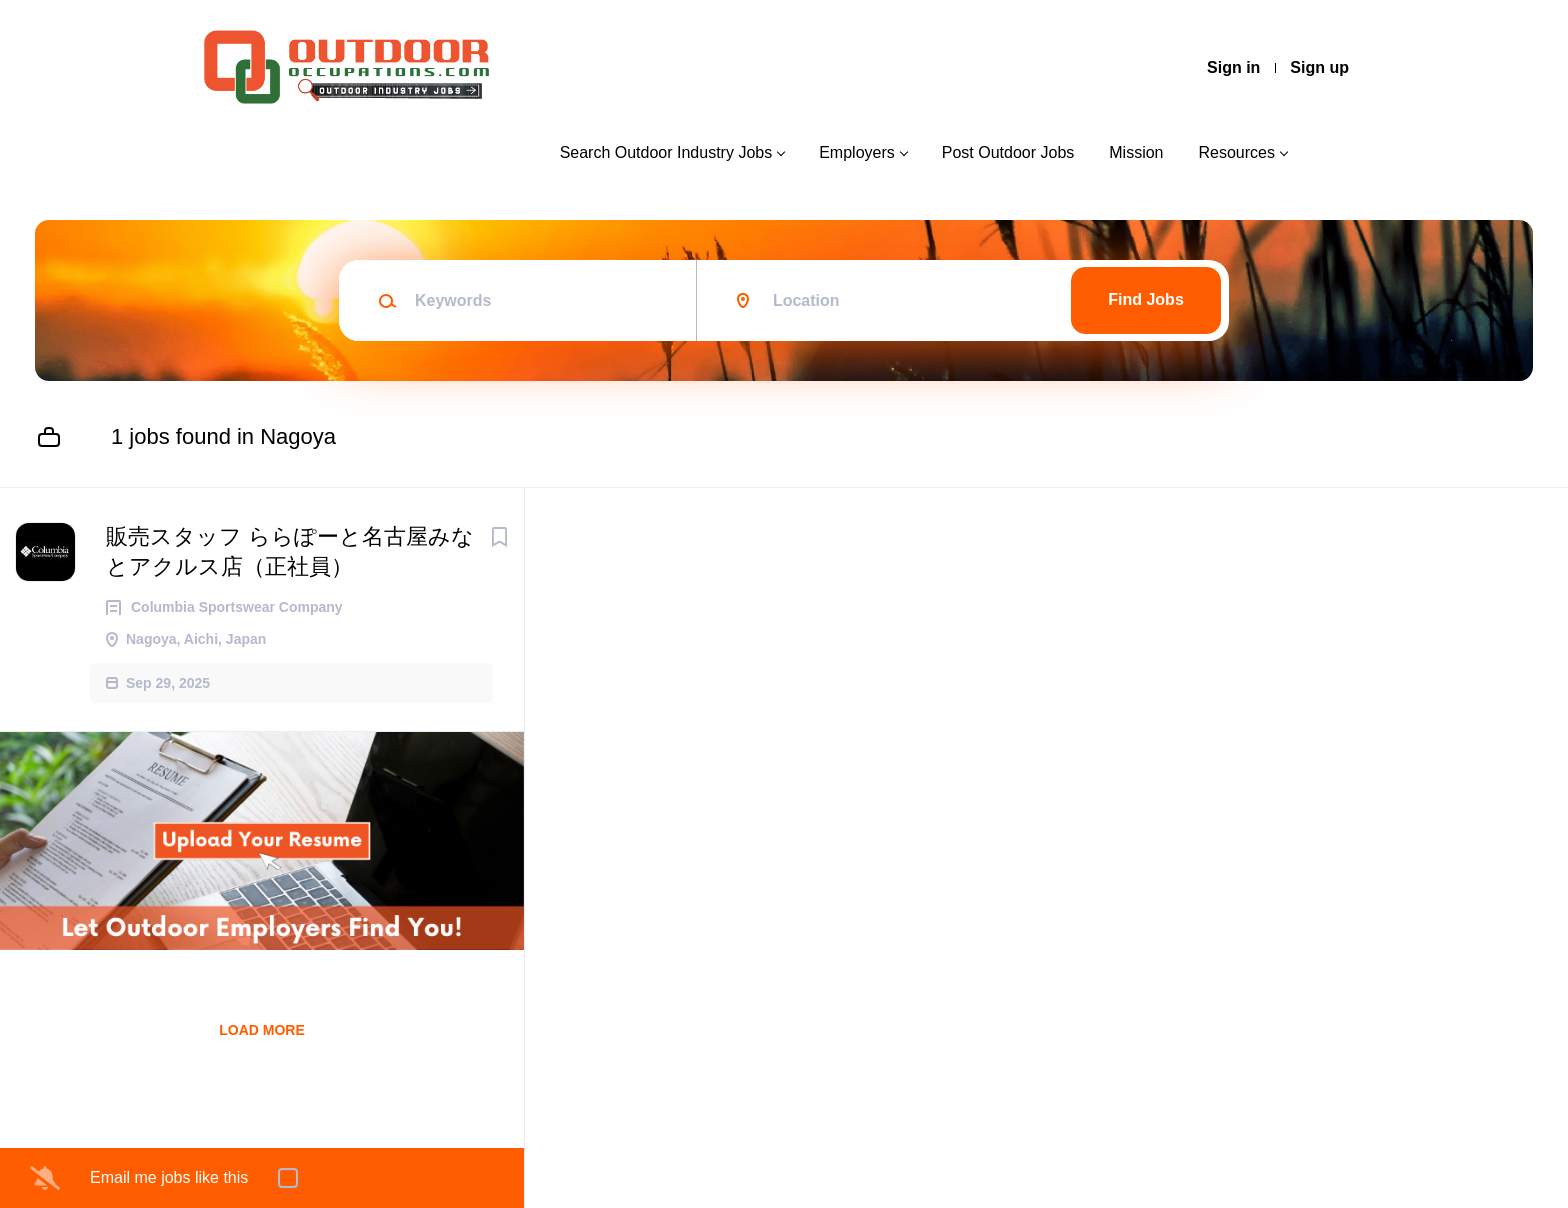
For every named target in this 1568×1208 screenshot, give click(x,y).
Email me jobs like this (169, 1177)
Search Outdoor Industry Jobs (666, 152)
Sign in (1233, 67)
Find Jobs (1146, 299)
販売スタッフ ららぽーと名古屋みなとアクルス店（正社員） (290, 551)
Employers (857, 152)
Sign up (1319, 67)
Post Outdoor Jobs (1008, 152)
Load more (262, 1030)
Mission (1136, 152)
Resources (1237, 152)
